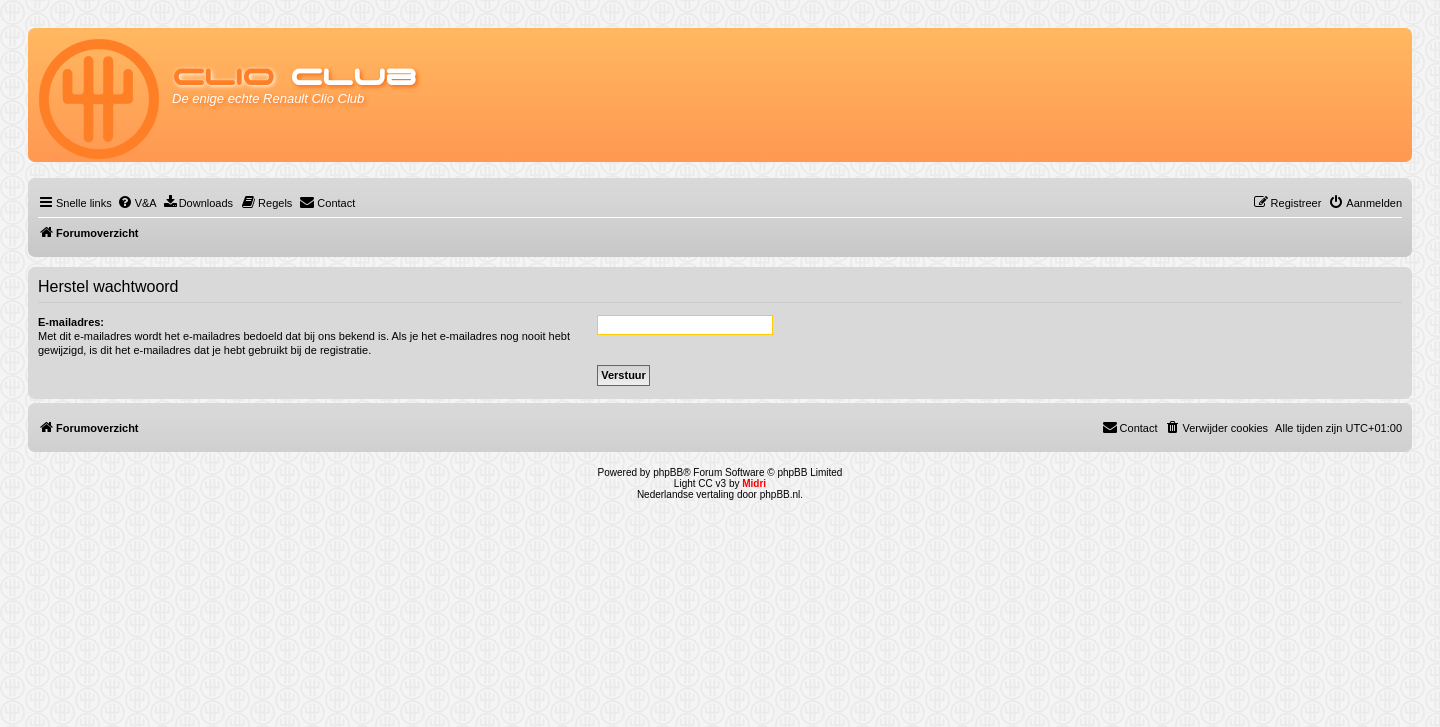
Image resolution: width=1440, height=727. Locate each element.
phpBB (668, 472)
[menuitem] (137, 203)
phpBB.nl (780, 494)
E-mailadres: (71, 322)
